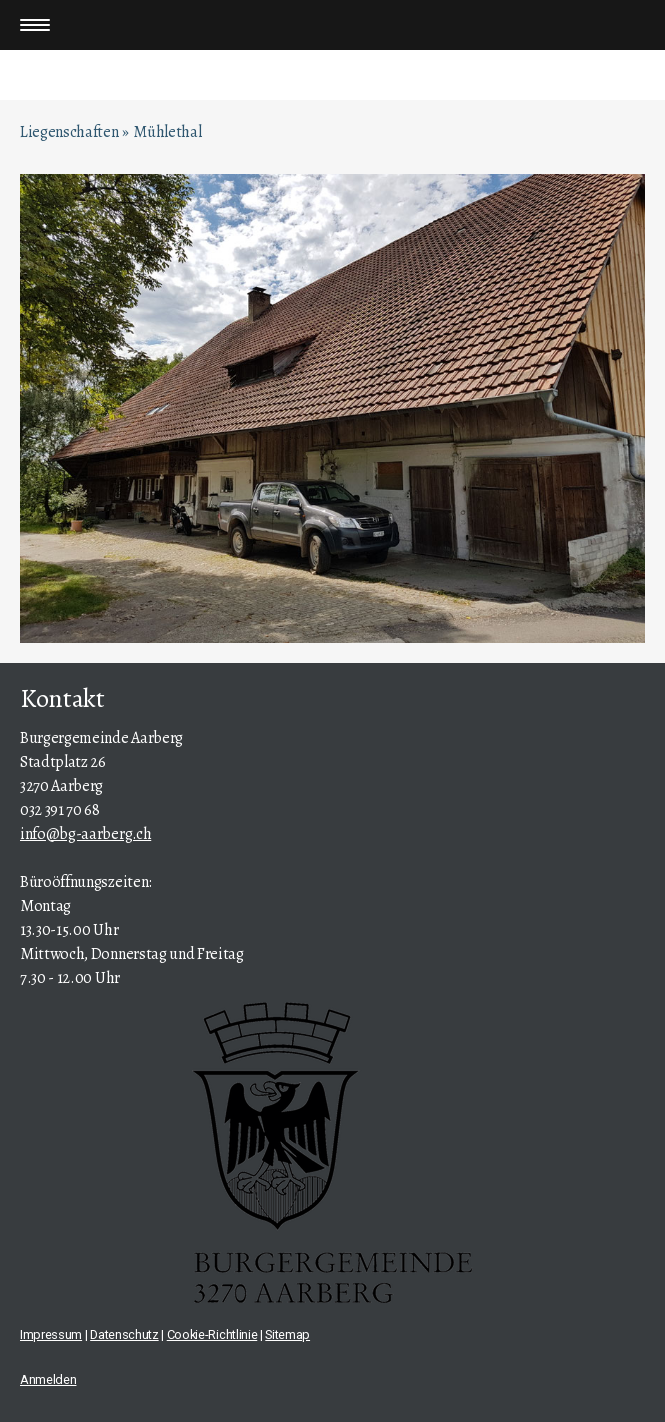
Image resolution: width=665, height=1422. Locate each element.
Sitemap (287, 1334)
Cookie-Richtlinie (212, 1334)
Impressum (51, 1334)
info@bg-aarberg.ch (85, 834)
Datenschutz (124, 1334)
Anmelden (48, 1379)
